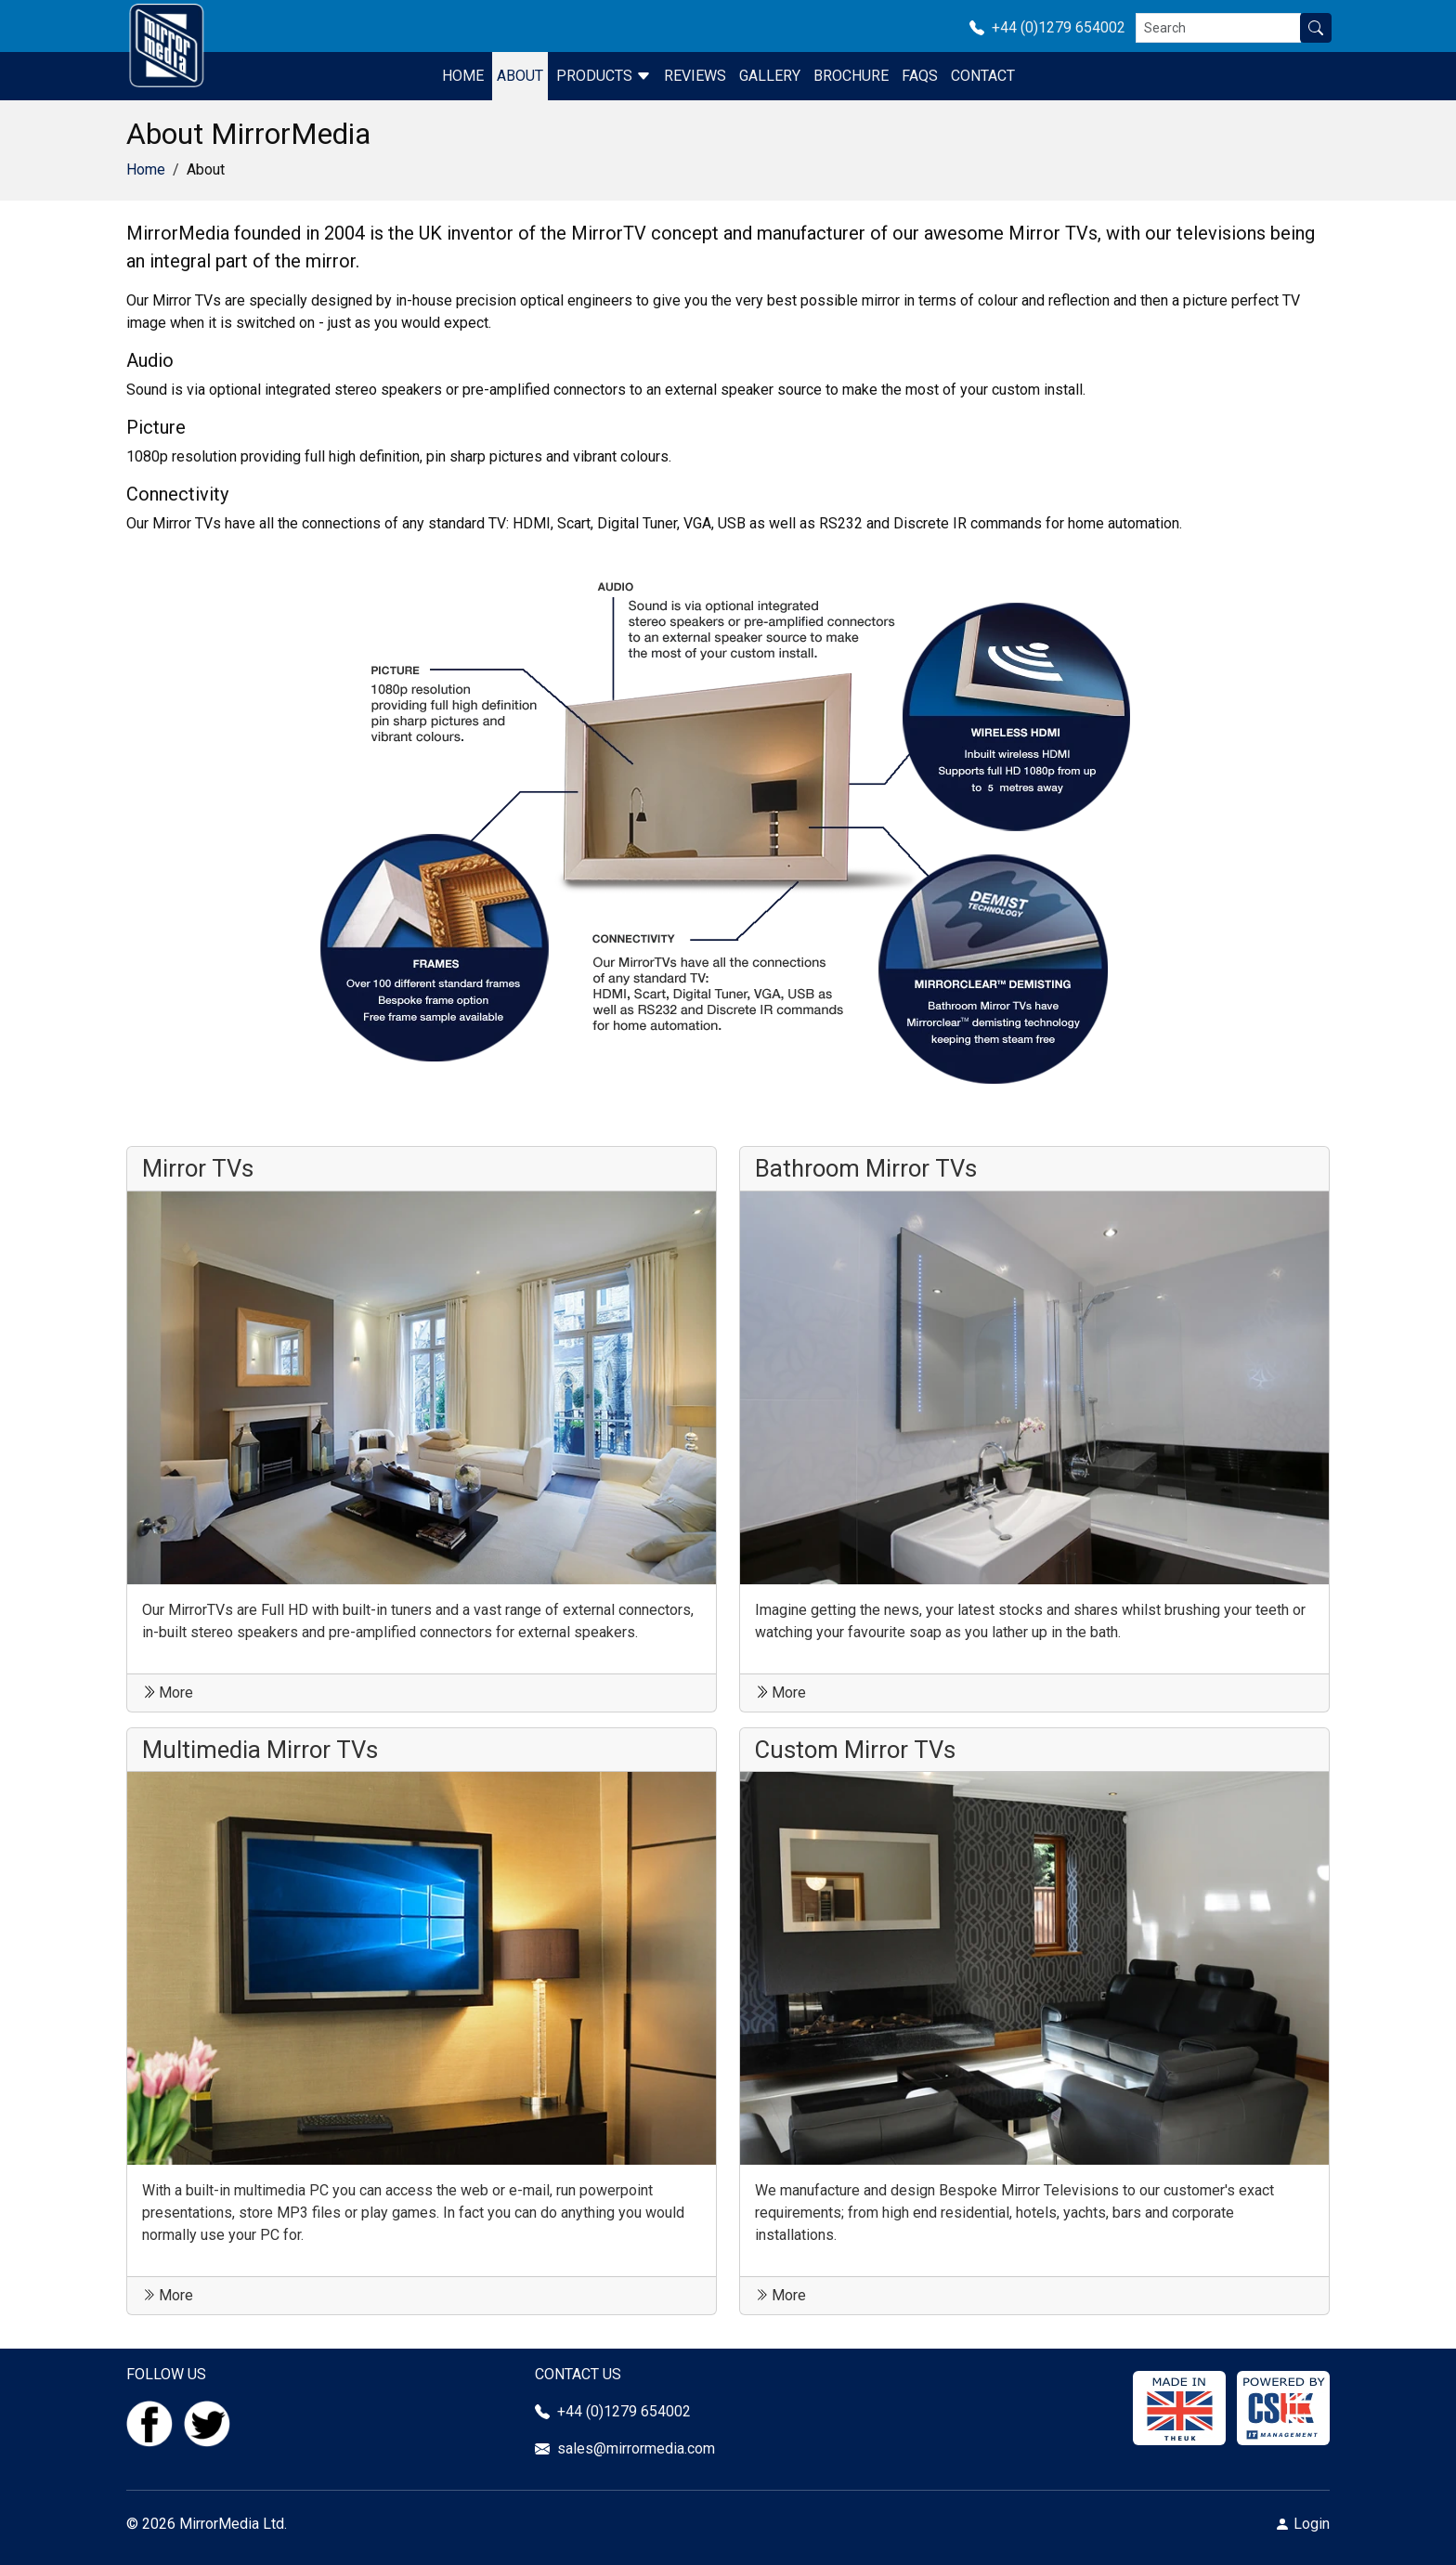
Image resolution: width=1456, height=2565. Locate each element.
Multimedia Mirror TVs (260, 1750)
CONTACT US (578, 2374)
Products (603, 76)
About (520, 76)
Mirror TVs (198, 1168)
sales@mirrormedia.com (636, 2448)
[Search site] (1316, 28)
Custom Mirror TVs (855, 1750)
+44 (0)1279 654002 (1053, 27)
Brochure (851, 76)
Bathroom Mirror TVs (866, 1168)
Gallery (769, 76)
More (167, 1692)
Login (1312, 2523)
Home (463, 76)
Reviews (695, 76)
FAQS (920, 76)
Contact (983, 76)
